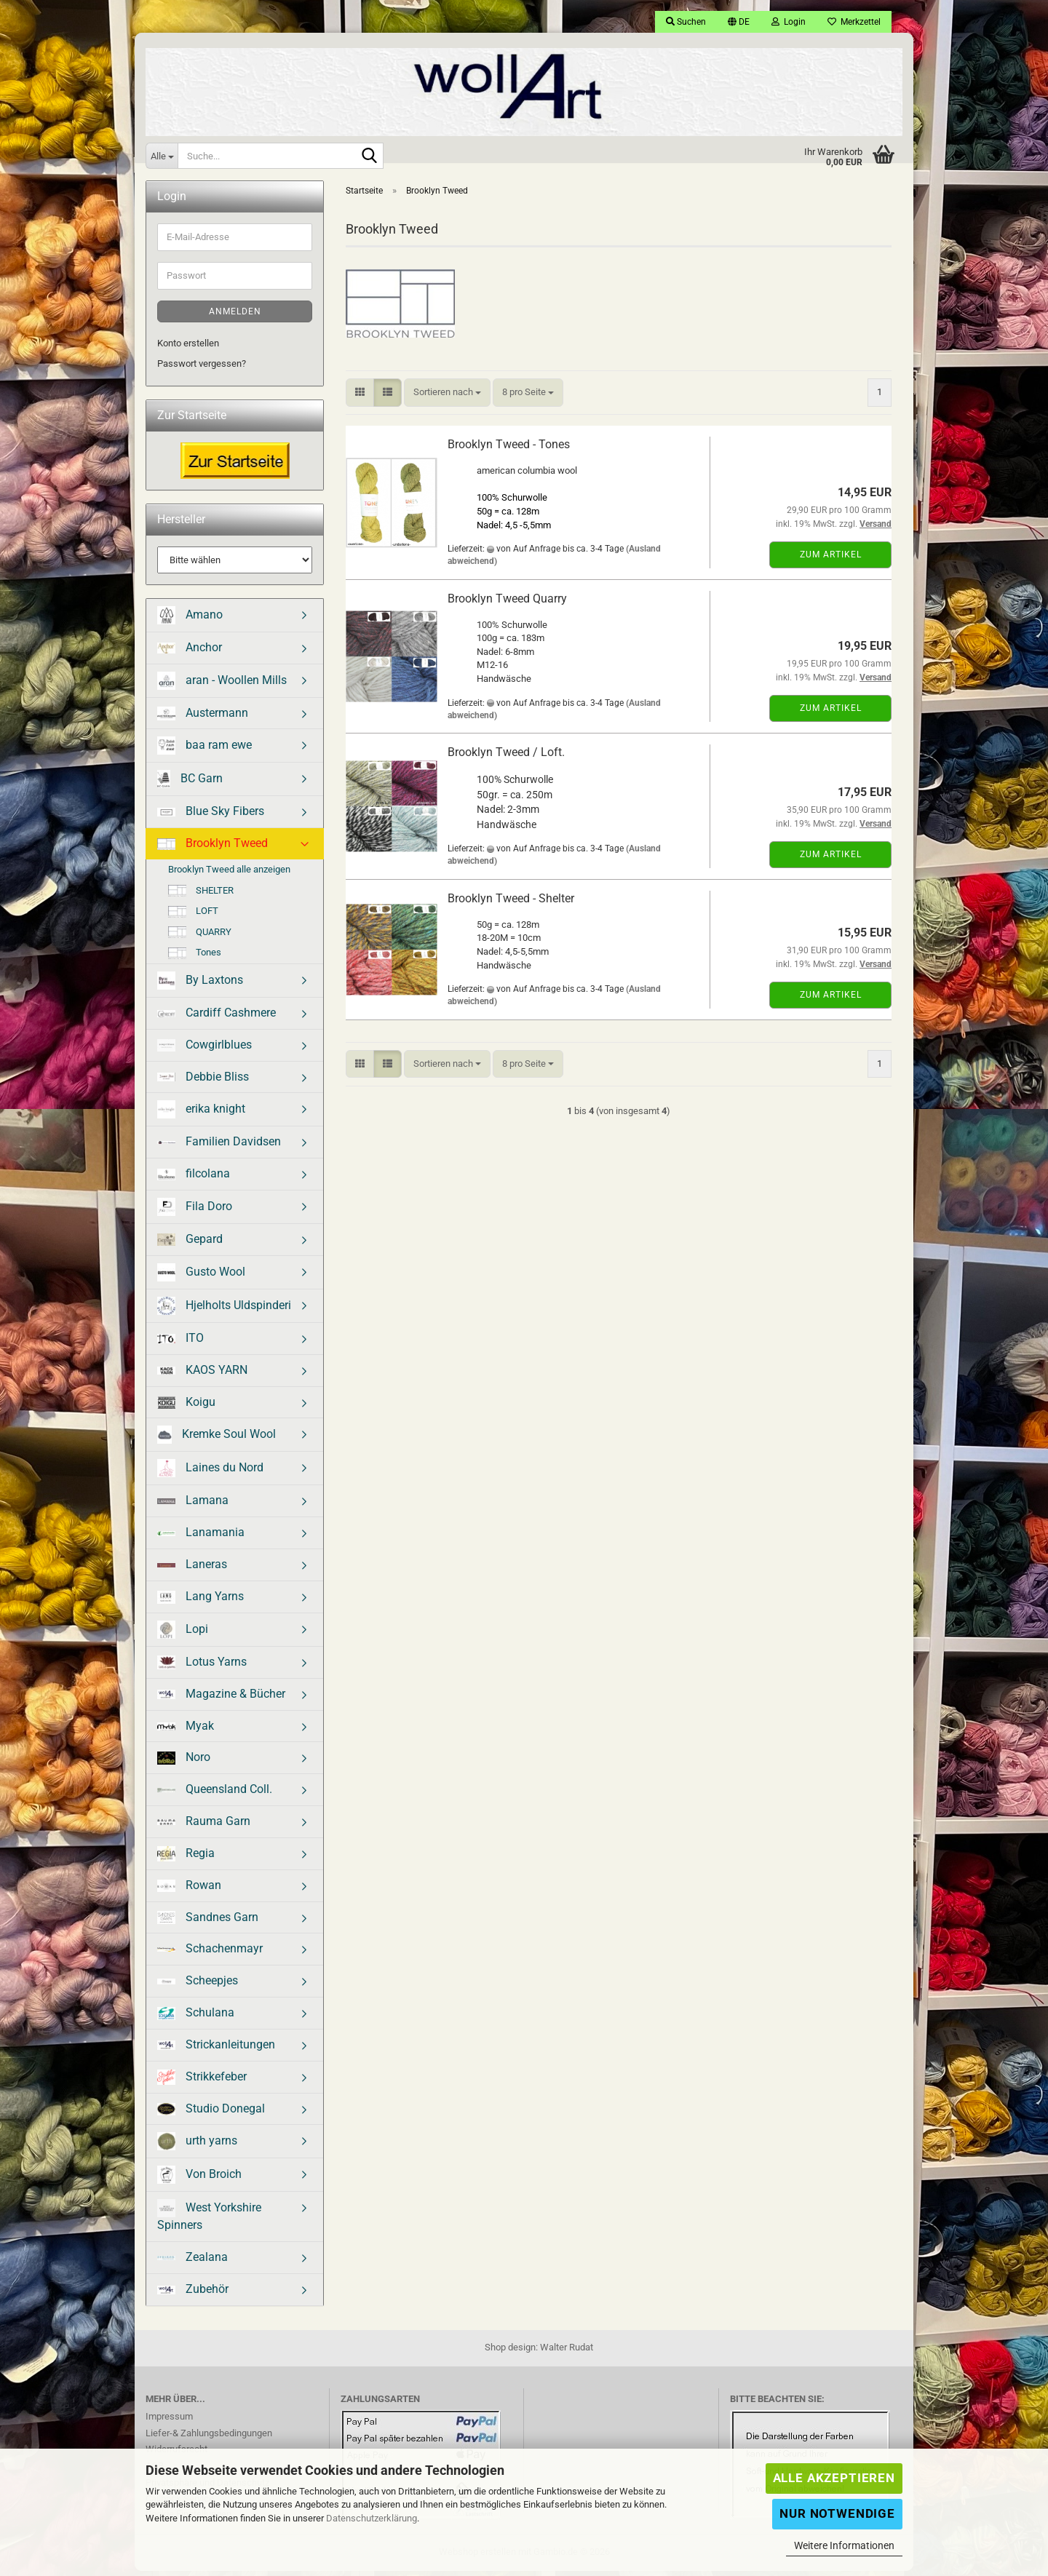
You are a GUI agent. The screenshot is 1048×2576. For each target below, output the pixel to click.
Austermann (202, 718)
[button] (739, 22)
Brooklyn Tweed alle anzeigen (229, 874)
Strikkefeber (202, 2082)
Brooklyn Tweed (212, 848)
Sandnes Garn (207, 1922)
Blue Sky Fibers (210, 816)
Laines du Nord (210, 1473)
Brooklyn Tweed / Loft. (506, 757)
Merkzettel (854, 22)
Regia (186, 1859)
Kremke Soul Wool (216, 1440)
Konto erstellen (188, 348)
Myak (185, 1731)
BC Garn (190, 784)
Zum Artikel (831, 559)
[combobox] (447, 397)
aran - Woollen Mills (222, 686)
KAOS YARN (202, 1375)
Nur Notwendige (837, 2513)
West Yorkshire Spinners (209, 2220)
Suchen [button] (686, 22)
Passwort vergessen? (201, 368)
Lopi (182, 1635)
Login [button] (788, 22)
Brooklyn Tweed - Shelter (511, 903)
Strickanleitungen (216, 2049)
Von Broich (199, 2180)
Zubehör (193, 2294)
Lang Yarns (200, 1601)
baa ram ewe (204, 751)
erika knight (201, 1114)
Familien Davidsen (219, 1146)
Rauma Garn (203, 1826)
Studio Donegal (211, 2113)
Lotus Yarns (202, 1667)
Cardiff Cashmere (216, 1018)
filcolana (193, 1178)
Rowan (189, 1890)
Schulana (195, 2018)
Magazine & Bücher (221, 1699)
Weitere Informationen (844, 2545)
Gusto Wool (201, 1277)
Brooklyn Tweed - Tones (509, 449)
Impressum (169, 2421)
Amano (190, 620)
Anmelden (235, 316)
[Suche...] (162, 156)
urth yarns (197, 2146)
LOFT (193, 916)
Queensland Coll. (214, 1794)
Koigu (186, 1407)
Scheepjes (197, 1985)
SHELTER (201, 896)
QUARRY (199, 937)
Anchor (189, 652)
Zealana (192, 2262)
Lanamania (201, 1537)
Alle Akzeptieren (834, 2477)
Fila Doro (194, 1212)
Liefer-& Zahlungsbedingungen (209, 2438)
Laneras (192, 1569)
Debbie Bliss (203, 1082)
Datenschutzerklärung (371, 2518)
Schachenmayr (210, 1953)
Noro (183, 1762)
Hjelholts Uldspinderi (224, 1311)
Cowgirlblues (204, 1050)
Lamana (193, 1505)
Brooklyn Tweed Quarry (507, 604)
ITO (180, 1343)
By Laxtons (200, 986)
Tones (194, 957)
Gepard (190, 1244)
